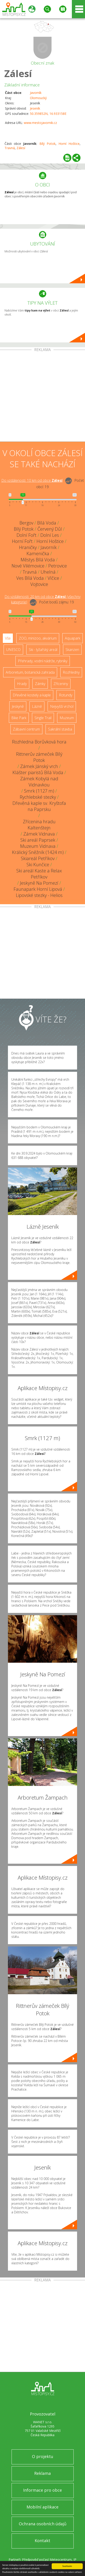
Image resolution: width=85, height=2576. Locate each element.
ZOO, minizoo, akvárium (38, 638)
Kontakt (42, 2540)
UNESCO (13, 649)
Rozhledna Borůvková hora (39, 742)
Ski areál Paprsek (37, 840)
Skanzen (72, 649)
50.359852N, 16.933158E (48, 113)
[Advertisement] (42, 396)
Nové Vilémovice (28, 566)
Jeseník (35, 108)
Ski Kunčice (38, 864)
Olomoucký (38, 98)
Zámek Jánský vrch (39, 766)
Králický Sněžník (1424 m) (38, 852)
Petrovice (57, 566)
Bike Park (18, 717)
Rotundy (65, 695)
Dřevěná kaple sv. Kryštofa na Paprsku (39, 806)
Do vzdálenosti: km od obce (32, 480)
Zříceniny (60, 683)
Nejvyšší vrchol (61, 706)
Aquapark (72, 638)
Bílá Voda (46, 523)
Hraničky (28, 547)
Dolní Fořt (26, 535)
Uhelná (48, 572)
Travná (10, 148)
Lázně (37, 706)
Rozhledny (71, 672)
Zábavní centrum (26, 729)
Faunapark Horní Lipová (38, 889)
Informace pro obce (42, 2490)
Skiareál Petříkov (38, 858)
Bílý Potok (47, 143)
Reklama (42, 2473)
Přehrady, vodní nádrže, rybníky (42, 660)
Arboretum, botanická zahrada (30, 672)
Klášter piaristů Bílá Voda (37, 772)
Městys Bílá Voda (38, 560)
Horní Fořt (22, 541)
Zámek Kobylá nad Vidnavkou (39, 782)
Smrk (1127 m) (39, 791)
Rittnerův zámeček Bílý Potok (39, 757)
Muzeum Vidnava (38, 846)
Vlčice (53, 578)
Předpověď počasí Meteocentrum (47, 2559)
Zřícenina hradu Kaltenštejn (39, 824)
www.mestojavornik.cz (40, 123)
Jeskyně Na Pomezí (39, 883)
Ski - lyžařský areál (43, 649)
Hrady (22, 683)
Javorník (35, 92)
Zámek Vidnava (39, 834)
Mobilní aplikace (42, 2507)
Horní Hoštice (69, 143)
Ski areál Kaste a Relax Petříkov (39, 874)
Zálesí (18, 73)
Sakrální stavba (60, 729)
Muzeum (67, 717)
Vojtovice (39, 584)
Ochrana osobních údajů (42, 2523)
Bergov (26, 523)
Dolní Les (49, 535)
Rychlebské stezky (38, 797)
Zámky (40, 683)
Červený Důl (49, 529)
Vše (8, 638)
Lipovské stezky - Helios (39, 895)
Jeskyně (18, 706)
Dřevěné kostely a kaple (32, 695)
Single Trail (42, 717)
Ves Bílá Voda (30, 578)
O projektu (42, 2456)
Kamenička (38, 553)
